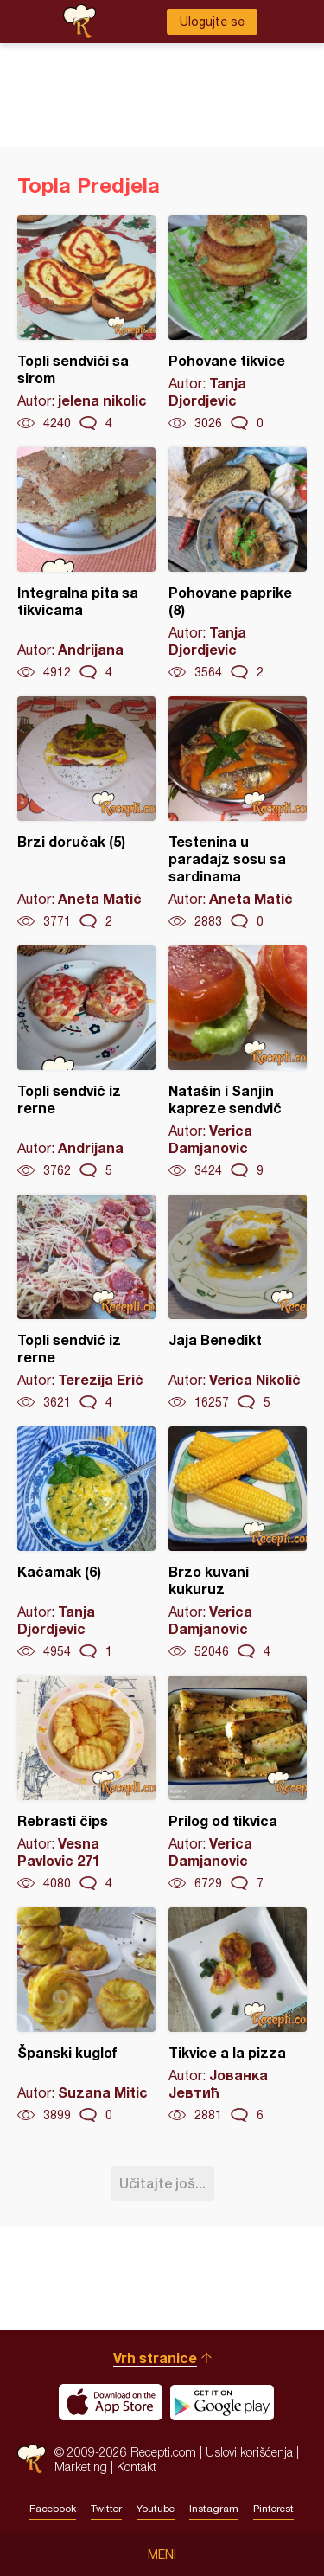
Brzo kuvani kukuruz (237, 1543)
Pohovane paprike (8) (237, 564)
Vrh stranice (155, 2357)
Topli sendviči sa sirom (86, 323)
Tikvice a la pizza (237, 2015)
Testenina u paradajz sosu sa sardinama (237, 813)
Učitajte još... (162, 2183)
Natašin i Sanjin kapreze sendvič (237, 1062)
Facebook (52, 2508)
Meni (162, 2554)
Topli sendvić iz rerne (86, 1303)
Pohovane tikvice (237, 323)
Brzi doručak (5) (86, 813)
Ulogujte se (212, 22)
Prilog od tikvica (237, 1784)
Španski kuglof (86, 2015)
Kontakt (136, 2466)
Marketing (80, 2466)
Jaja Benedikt (237, 1303)
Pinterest (273, 2508)
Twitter (106, 2508)
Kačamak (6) (86, 1543)
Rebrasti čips (86, 1784)
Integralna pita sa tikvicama (86, 564)
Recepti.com (31, 2459)
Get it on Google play (222, 2402)
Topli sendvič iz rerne (86, 1062)
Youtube (156, 2508)
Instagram (213, 2508)
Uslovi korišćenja (249, 2452)
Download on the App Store (110, 2402)
